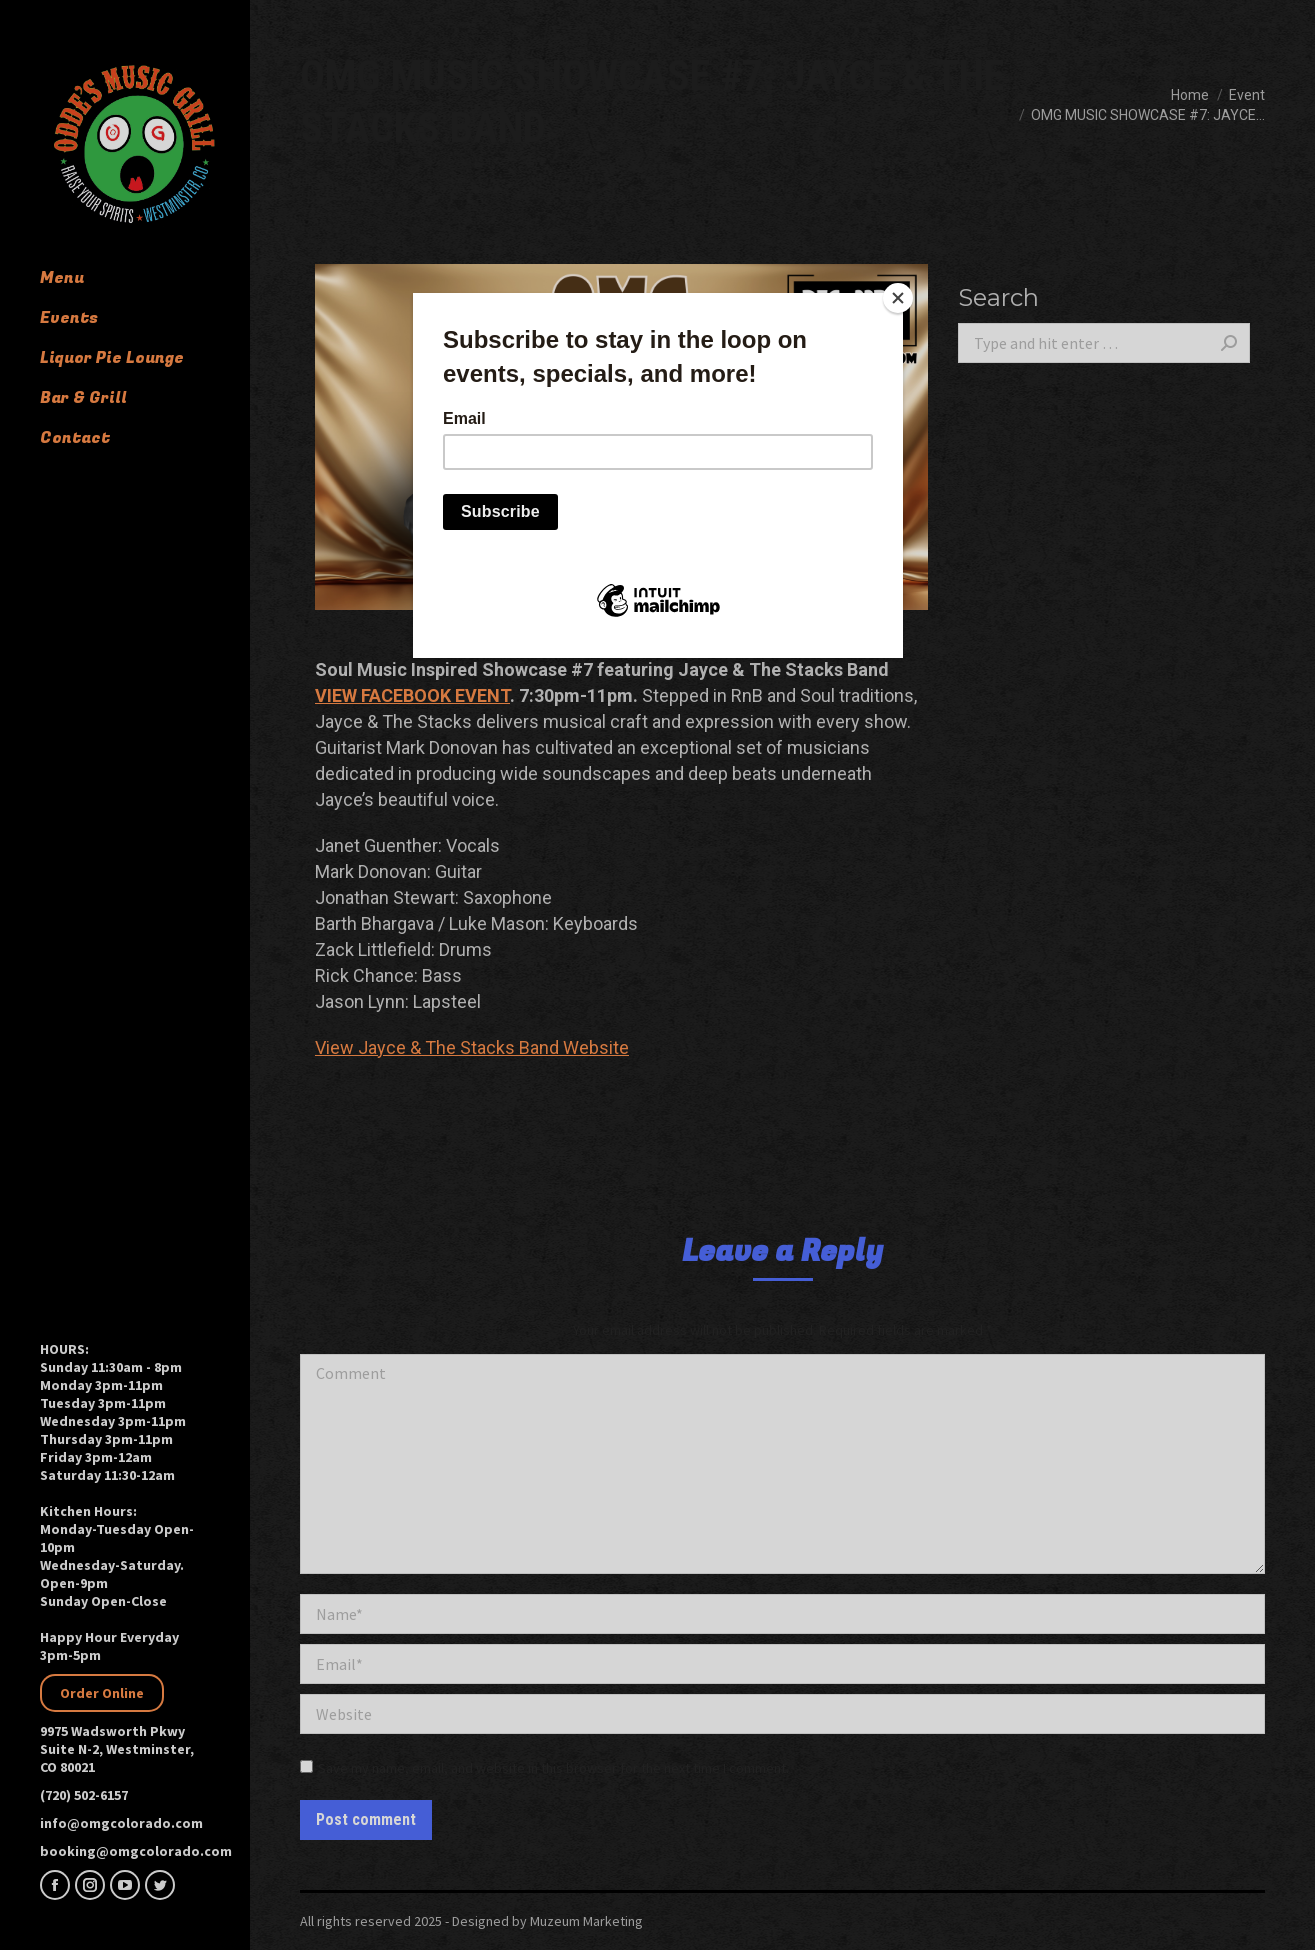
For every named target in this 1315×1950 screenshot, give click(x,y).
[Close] (898, 298)
